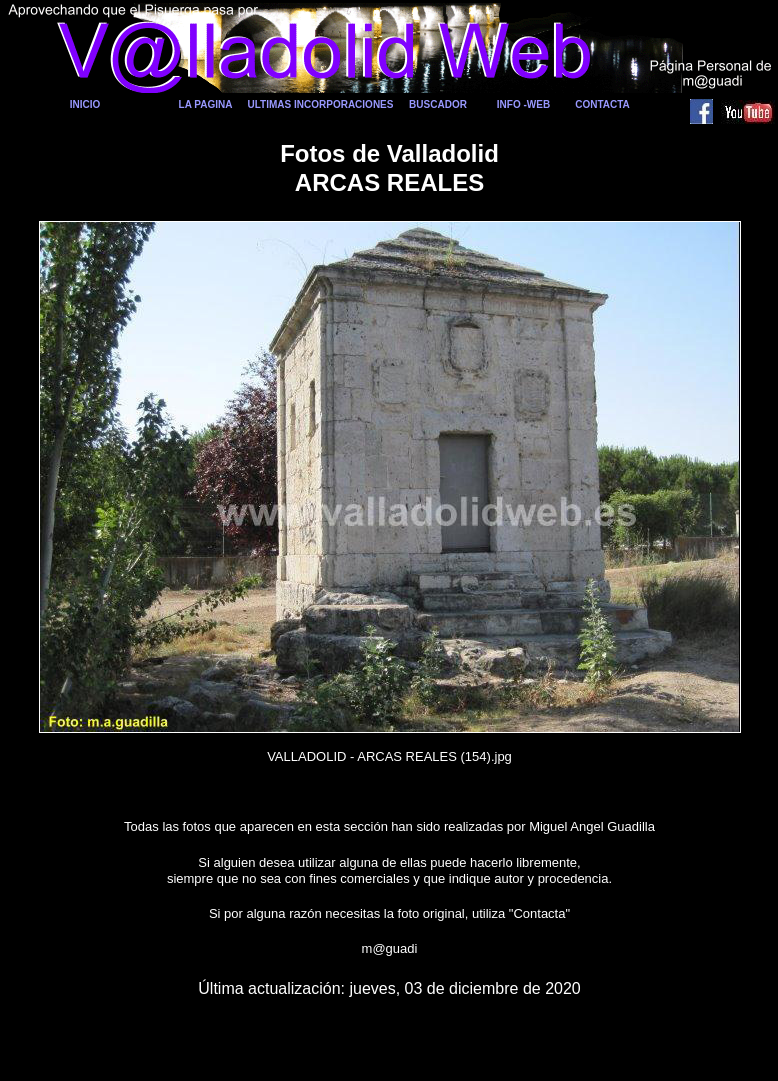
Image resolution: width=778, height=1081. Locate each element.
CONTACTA (602, 104)
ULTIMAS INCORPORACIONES (321, 104)
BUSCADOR (438, 104)
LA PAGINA (206, 104)
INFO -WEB (523, 104)
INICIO (85, 104)
